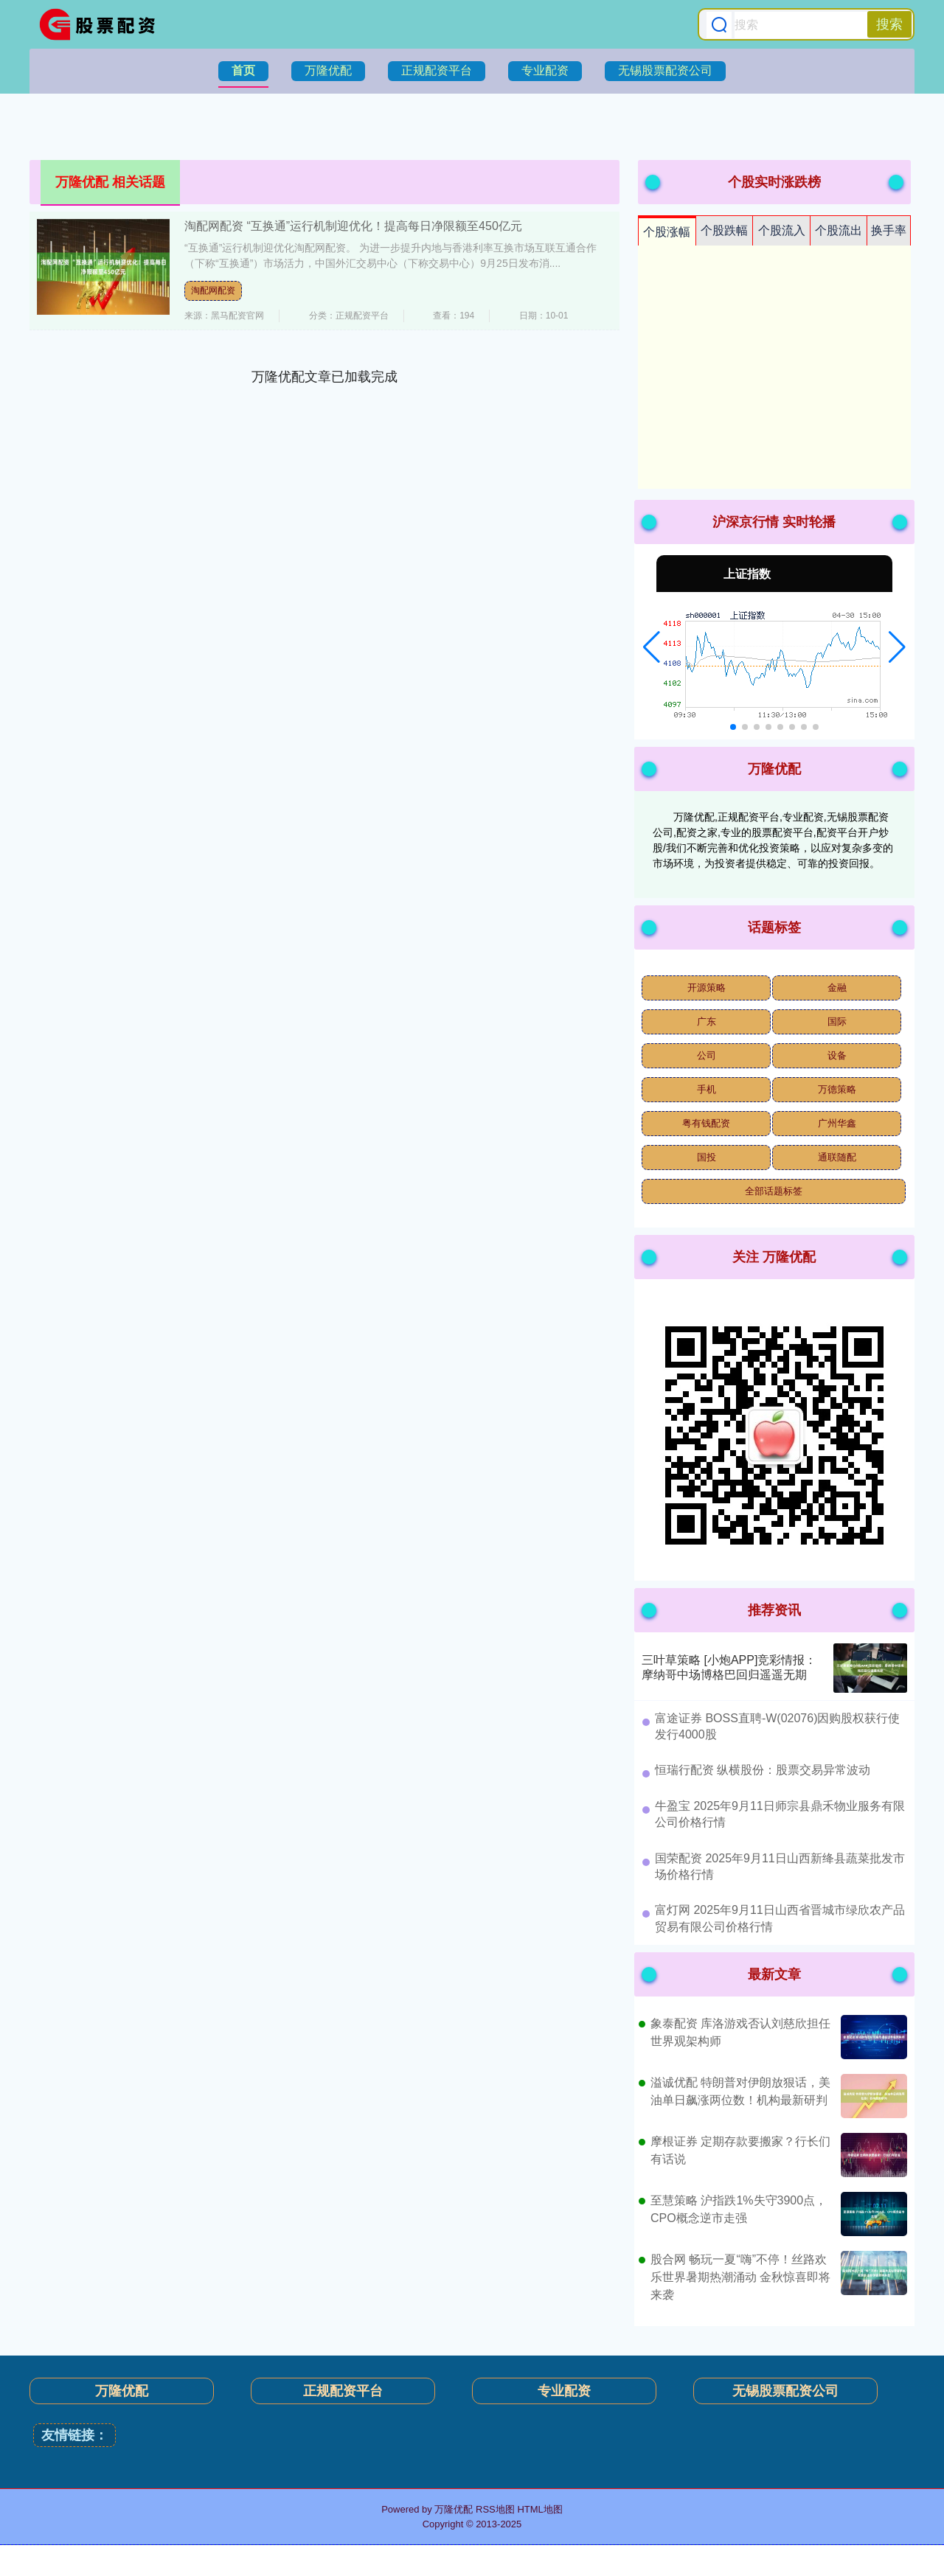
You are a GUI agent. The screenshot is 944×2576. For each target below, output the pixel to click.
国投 (706, 1157)
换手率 (888, 230)
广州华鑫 (837, 1123)
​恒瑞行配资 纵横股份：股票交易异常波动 (762, 1770)
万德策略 (837, 1089)
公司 (706, 1055)
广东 (706, 1021)
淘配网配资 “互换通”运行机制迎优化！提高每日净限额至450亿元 (353, 226)
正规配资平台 (436, 70)
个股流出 (838, 230)
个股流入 (781, 230)
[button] (652, 647)
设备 (837, 1055)
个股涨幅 (666, 232)
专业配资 (545, 70)
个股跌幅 (724, 230)
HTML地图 (539, 2509)
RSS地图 (495, 2509)
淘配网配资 (213, 290)
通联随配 (837, 1157)
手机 (706, 1089)
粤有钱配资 (706, 1123)
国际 (837, 1021)
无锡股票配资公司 (665, 70)
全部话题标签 (773, 1191)
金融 (837, 987)
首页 (243, 70)
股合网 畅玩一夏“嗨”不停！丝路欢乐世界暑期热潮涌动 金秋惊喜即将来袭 (740, 2277)
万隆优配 (328, 70)
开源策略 (706, 987)
